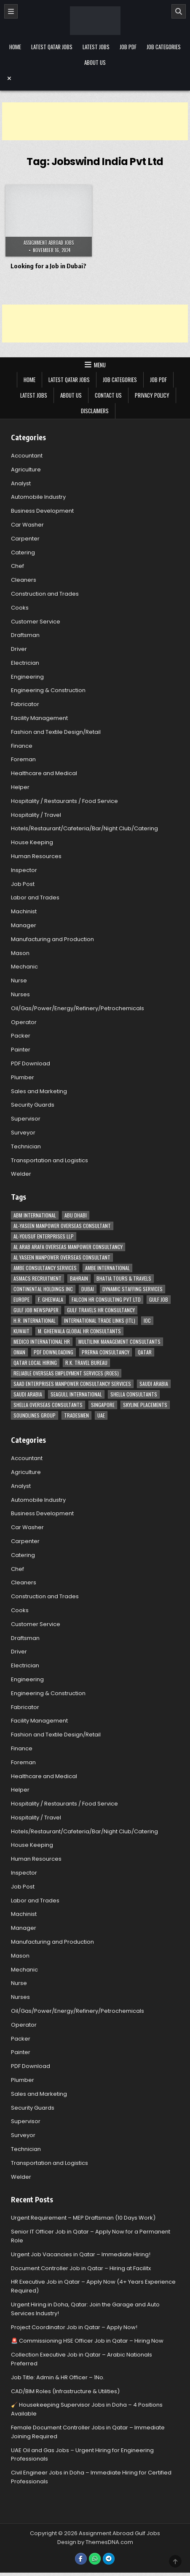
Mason (20, 953)
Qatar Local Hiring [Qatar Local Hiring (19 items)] (35, 1362)
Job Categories (164, 47)
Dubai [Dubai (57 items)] (87, 1288)
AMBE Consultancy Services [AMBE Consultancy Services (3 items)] (45, 1267)
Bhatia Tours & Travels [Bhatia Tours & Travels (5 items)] (123, 1278)
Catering (23, 552)
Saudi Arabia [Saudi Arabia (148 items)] (153, 1383)
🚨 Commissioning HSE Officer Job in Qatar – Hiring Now (87, 2341)
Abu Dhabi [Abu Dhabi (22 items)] (75, 1215)
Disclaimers (95, 411)
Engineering (27, 677)
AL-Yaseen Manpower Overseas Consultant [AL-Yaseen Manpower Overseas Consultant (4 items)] (62, 1225)
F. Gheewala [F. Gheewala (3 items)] (50, 1299)
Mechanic (24, 967)
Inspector (24, 870)
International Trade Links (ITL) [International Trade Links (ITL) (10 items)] (99, 1320)
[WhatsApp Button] (95, 2559)
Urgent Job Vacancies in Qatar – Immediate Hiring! (80, 2254)
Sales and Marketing (39, 1091)
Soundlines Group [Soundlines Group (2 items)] (34, 1415)
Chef (17, 566)
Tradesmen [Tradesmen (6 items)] (76, 1415)
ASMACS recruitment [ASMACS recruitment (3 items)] (37, 1278)
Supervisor (25, 1119)
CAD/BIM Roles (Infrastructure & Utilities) (65, 2391)
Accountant (27, 456)
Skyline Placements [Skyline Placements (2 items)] (145, 1404)
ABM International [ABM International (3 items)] (34, 1215)
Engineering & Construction (48, 690)
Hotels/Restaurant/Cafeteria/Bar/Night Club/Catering (84, 828)
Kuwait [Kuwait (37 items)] (21, 1331)
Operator (24, 1022)
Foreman (23, 759)
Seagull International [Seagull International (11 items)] (76, 1394)
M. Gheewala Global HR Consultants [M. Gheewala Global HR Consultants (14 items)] (79, 1331)
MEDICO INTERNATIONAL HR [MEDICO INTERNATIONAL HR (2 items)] (41, 1341)
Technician (26, 1146)
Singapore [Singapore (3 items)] (103, 1404)
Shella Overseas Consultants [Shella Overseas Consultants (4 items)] (48, 1404)
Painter (20, 1050)
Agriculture (26, 469)
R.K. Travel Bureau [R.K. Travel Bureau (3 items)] (86, 1362)
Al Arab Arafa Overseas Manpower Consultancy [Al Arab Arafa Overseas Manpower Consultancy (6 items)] (68, 1246)
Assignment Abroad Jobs (49, 242)
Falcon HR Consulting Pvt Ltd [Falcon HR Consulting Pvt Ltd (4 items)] (106, 1299)
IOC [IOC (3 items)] (147, 1320)
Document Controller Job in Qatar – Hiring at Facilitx (81, 2268)
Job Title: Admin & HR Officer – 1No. (57, 2377)
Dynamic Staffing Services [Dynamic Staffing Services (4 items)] (132, 1288)
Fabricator (25, 704)
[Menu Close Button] (95, 78)
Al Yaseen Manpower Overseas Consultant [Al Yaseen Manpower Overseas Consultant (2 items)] (61, 1257)
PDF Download (30, 1063)
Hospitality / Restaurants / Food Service (64, 801)
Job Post (23, 884)
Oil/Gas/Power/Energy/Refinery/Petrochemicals (77, 1008)
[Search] (178, 11)
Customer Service (35, 622)
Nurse (19, 980)
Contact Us (108, 395)
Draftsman (25, 635)
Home (15, 47)
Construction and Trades (45, 594)
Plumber (22, 1077)
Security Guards (32, 1105)
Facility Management (39, 718)
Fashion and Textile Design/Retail (56, 732)
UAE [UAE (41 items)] (101, 1415)
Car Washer (27, 525)
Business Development (42, 511)
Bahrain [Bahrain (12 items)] (79, 1278)
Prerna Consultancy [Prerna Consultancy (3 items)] (105, 1352)
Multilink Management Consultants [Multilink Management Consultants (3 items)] (119, 1341)
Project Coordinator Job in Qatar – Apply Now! (74, 2327)
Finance (21, 746)
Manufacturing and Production (52, 939)
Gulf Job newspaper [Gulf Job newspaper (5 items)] (36, 1309)
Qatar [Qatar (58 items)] (145, 1352)
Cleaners (23, 580)
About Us (95, 62)
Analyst (21, 483)
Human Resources (36, 856)
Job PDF (128, 47)
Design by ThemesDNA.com (95, 2542)
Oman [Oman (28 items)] (19, 1352)
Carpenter (25, 539)
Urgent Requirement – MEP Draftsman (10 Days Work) (83, 2218)
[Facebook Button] (81, 2559)
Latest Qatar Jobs (51, 47)
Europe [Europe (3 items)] (21, 1299)
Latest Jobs (96, 47)
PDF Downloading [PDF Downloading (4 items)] (53, 1352)
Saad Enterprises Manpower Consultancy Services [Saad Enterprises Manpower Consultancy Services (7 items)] (72, 1383)
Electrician (25, 663)
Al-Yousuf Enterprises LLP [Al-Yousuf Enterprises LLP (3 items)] (43, 1236)
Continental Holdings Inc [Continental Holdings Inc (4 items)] (43, 1288)
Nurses (20, 994)
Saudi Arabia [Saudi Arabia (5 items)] (27, 1394)
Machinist (24, 911)
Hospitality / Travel (36, 815)
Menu (100, 365)
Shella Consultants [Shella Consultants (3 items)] (133, 1394)
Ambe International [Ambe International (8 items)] (107, 1267)
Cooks (20, 608)
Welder (21, 1174)
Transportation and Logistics (49, 1160)
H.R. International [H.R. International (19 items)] (34, 1320)
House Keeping (32, 842)
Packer (20, 1036)
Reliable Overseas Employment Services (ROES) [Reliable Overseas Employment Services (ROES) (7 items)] (66, 1373)
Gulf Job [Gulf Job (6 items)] (158, 1299)
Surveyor (23, 1133)
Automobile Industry (38, 497)
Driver (19, 649)
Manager (23, 925)
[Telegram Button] (109, 2559)
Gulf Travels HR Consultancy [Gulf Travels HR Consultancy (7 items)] (101, 1309)
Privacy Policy (152, 395)
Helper (20, 787)
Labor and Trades (35, 897)
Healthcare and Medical (44, 773)
